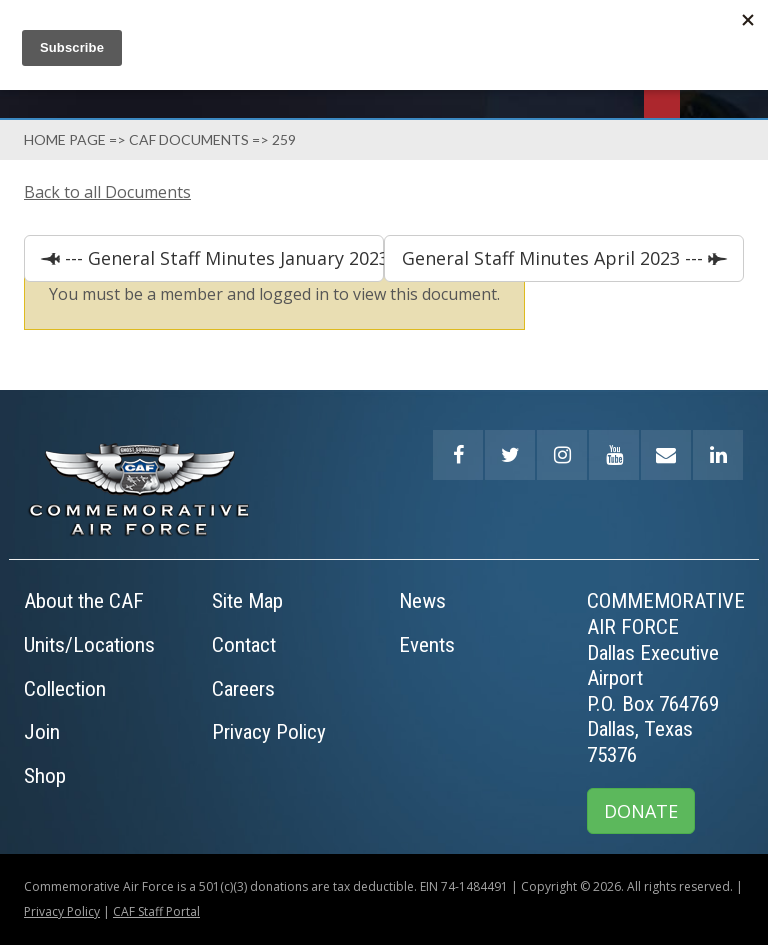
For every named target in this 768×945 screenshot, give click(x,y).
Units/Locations (89, 645)
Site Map (247, 601)
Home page (65, 139)
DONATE (641, 811)
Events (427, 645)
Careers (243, 689)
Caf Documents (189, 139)
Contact (244, 645)
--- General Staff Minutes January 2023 (222, 258)
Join (42, 732)
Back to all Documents (107, 192)
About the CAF (84, 601)
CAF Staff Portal (156, 911)
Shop (45, 776)
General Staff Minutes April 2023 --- (555, 258)
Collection (65, 689)
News (422, 601)
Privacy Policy (269, 732)
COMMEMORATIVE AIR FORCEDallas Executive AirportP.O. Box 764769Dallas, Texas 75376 (666, 678)
